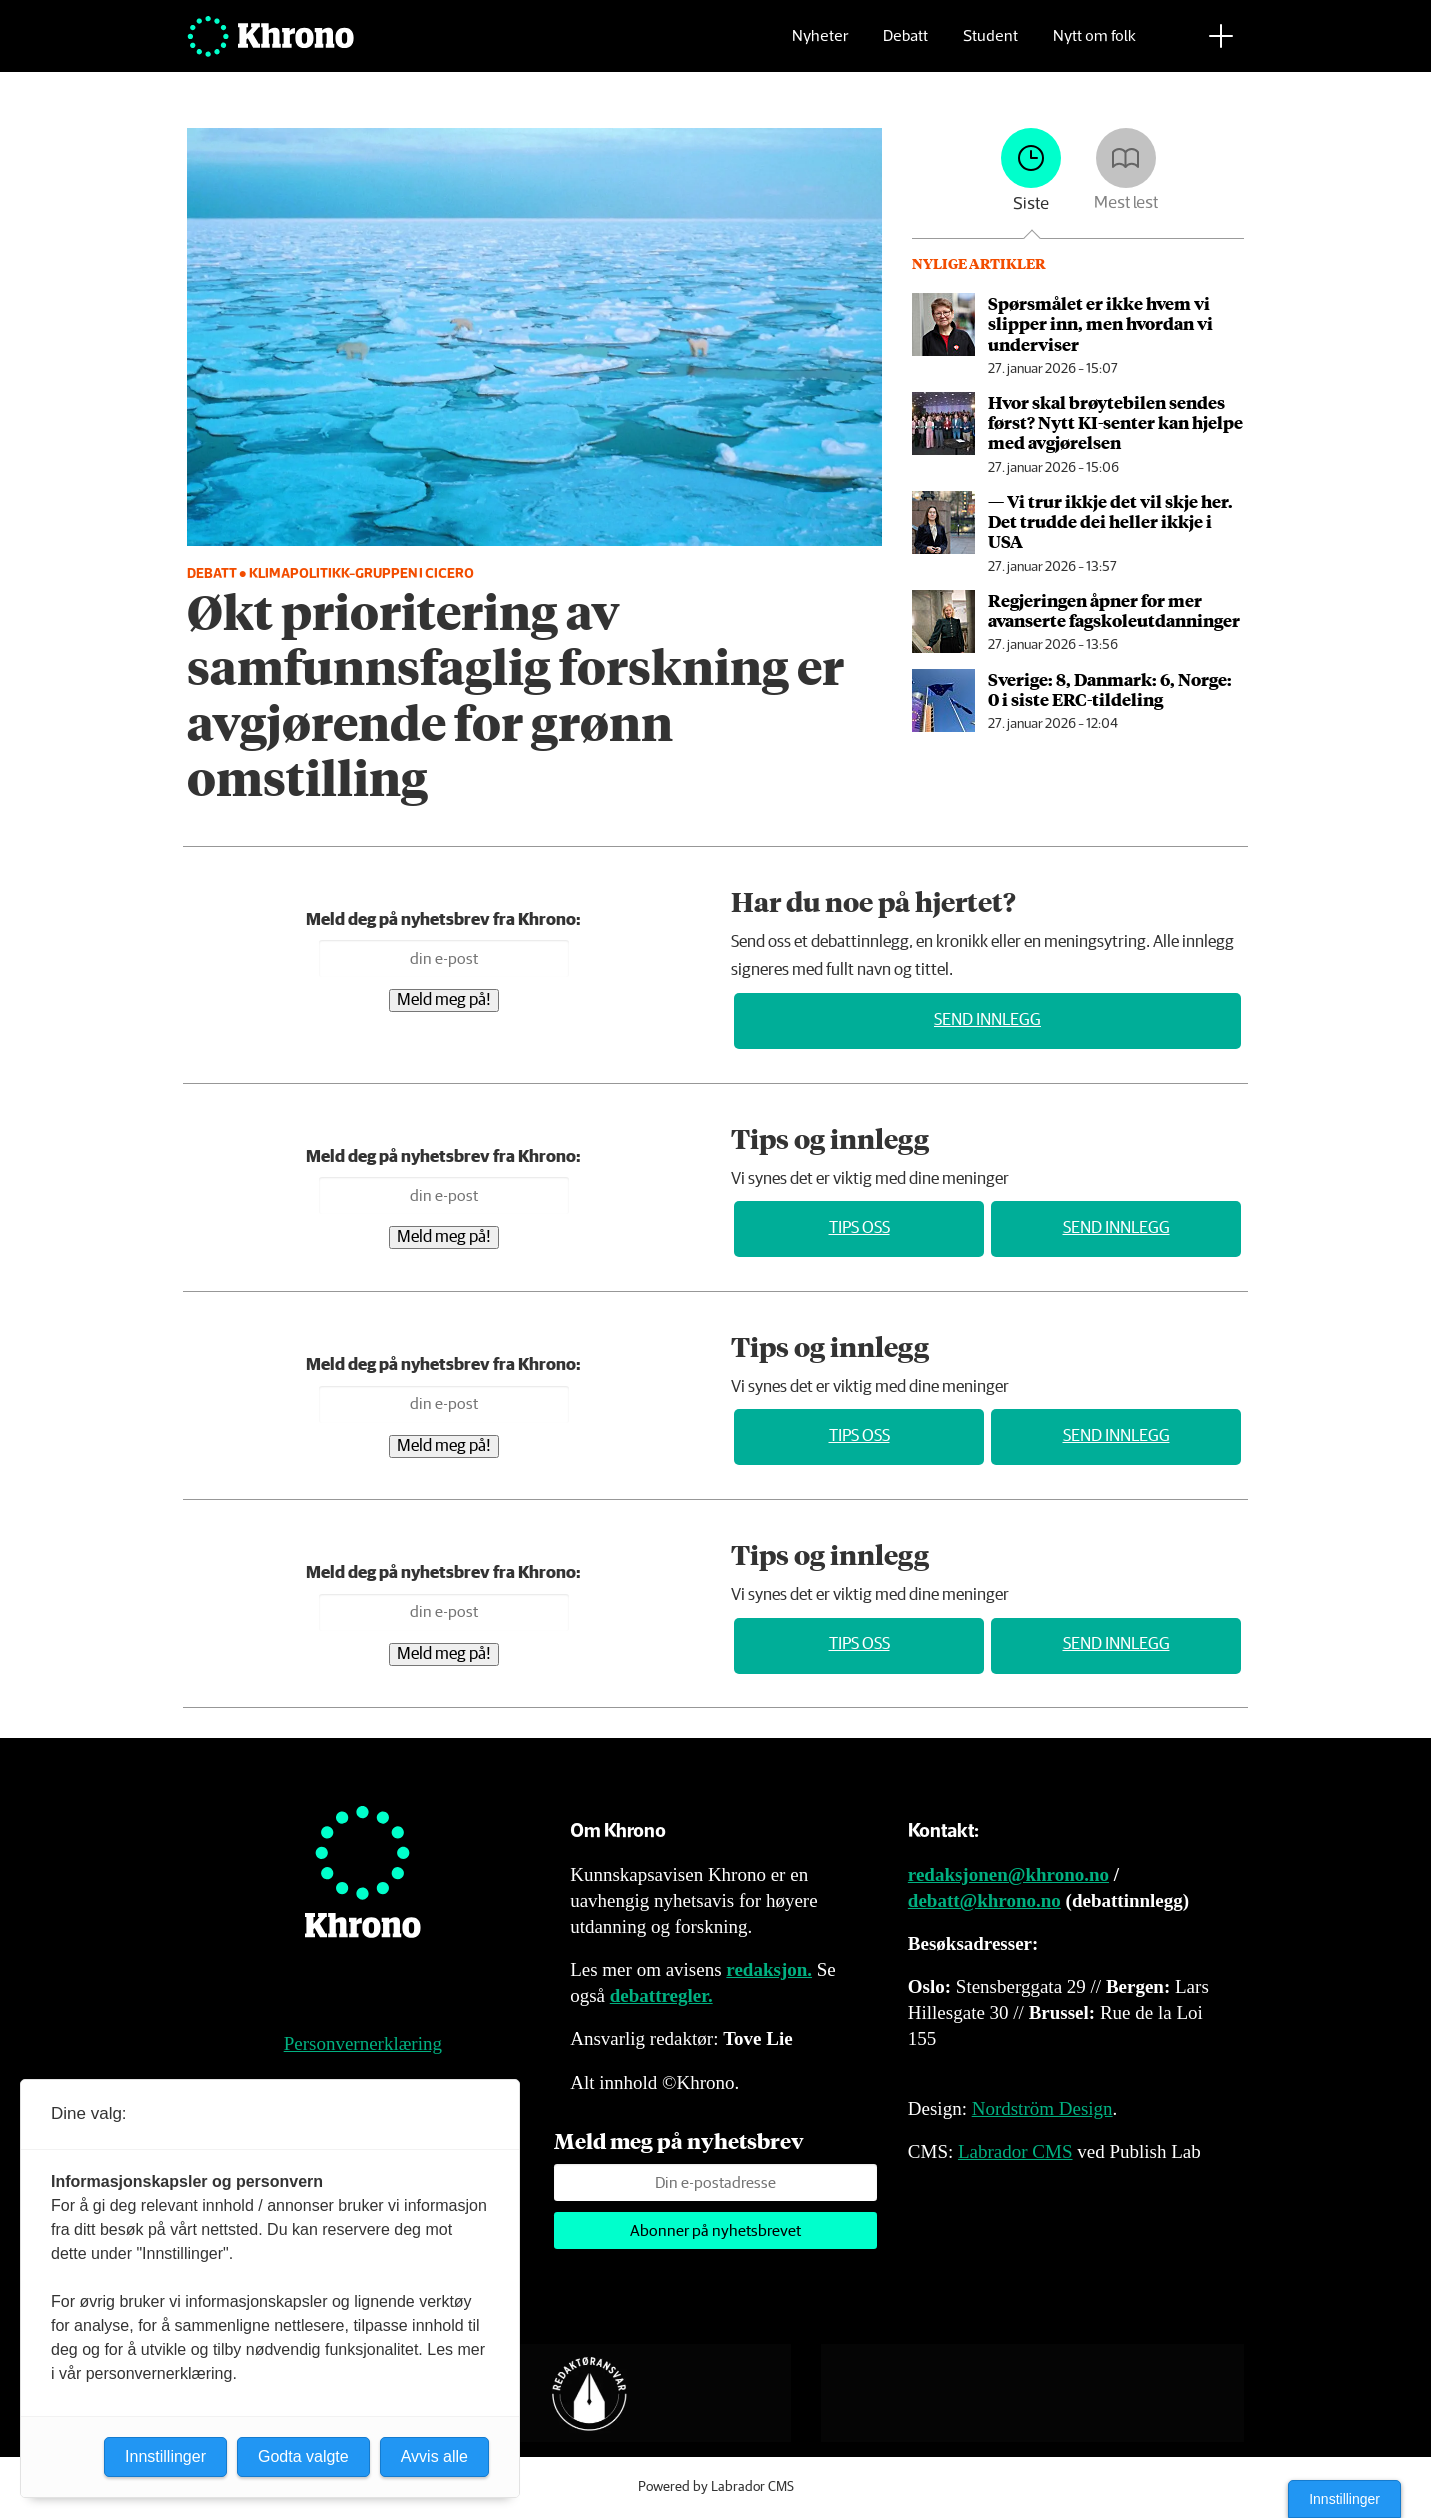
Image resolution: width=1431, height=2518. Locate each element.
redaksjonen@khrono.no (1008, 1874)
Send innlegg (987, 1020)
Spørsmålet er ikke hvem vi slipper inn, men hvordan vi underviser (1100, 323)
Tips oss (859, 1228)
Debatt (905, 45)
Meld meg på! (444, 1000)
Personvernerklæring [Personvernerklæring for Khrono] (363, 2043)
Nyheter (820, 45)
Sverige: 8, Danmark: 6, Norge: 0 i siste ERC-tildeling (1110, 689)
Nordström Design (1042, 2108)
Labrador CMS (1015, 2151)
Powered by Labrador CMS (716, 2487)
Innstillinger (1344, 2499)
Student (990, 45)
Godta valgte (303, 2456)
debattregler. (661, 1995)
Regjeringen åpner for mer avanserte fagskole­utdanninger (1114, 610)
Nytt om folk (1094, 45)
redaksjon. (769, 1969)
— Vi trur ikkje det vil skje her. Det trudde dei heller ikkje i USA (1110, 521)
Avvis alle (434, 2456)
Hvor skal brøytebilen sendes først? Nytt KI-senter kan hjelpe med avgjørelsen (1115, 422)
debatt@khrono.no (984, 1900)
